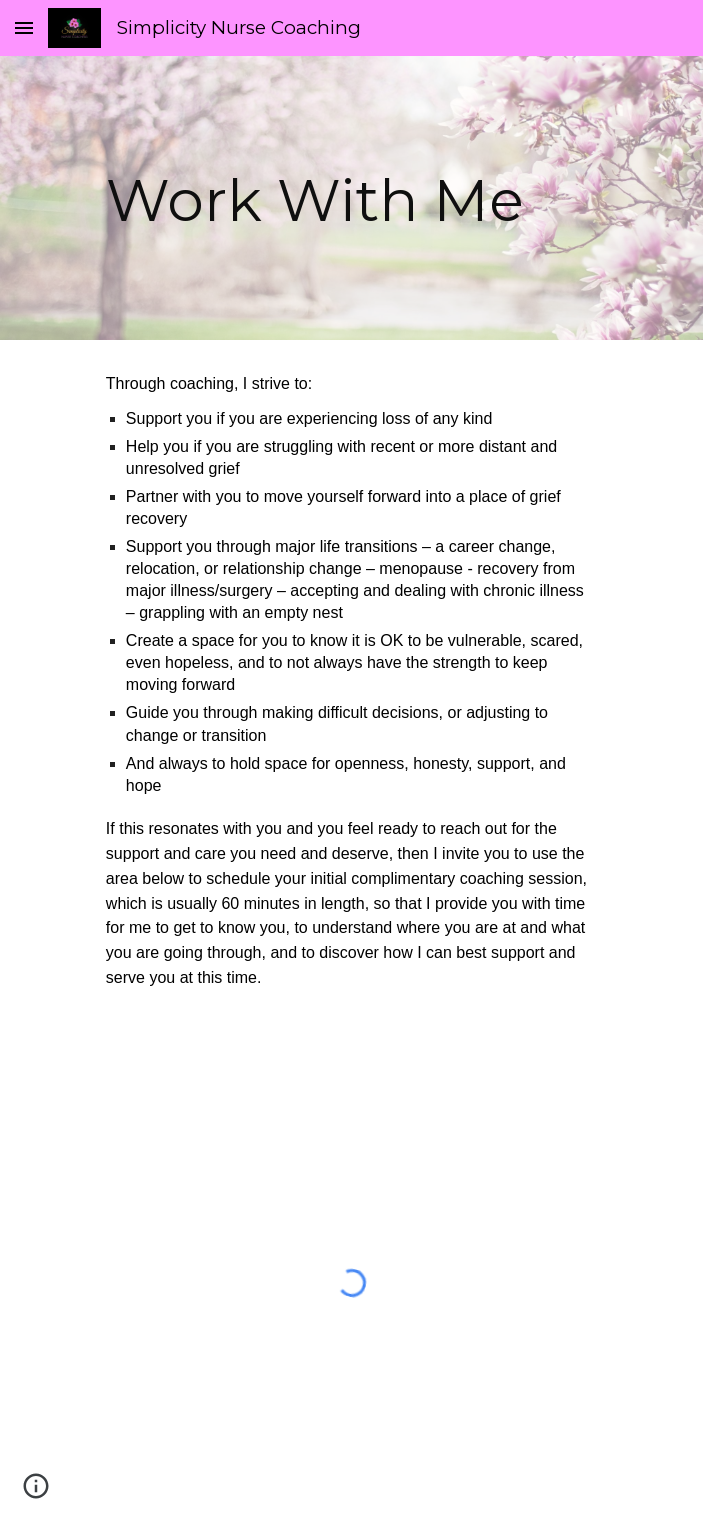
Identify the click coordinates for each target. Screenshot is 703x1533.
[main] (351, 197)
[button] (24, 27)
